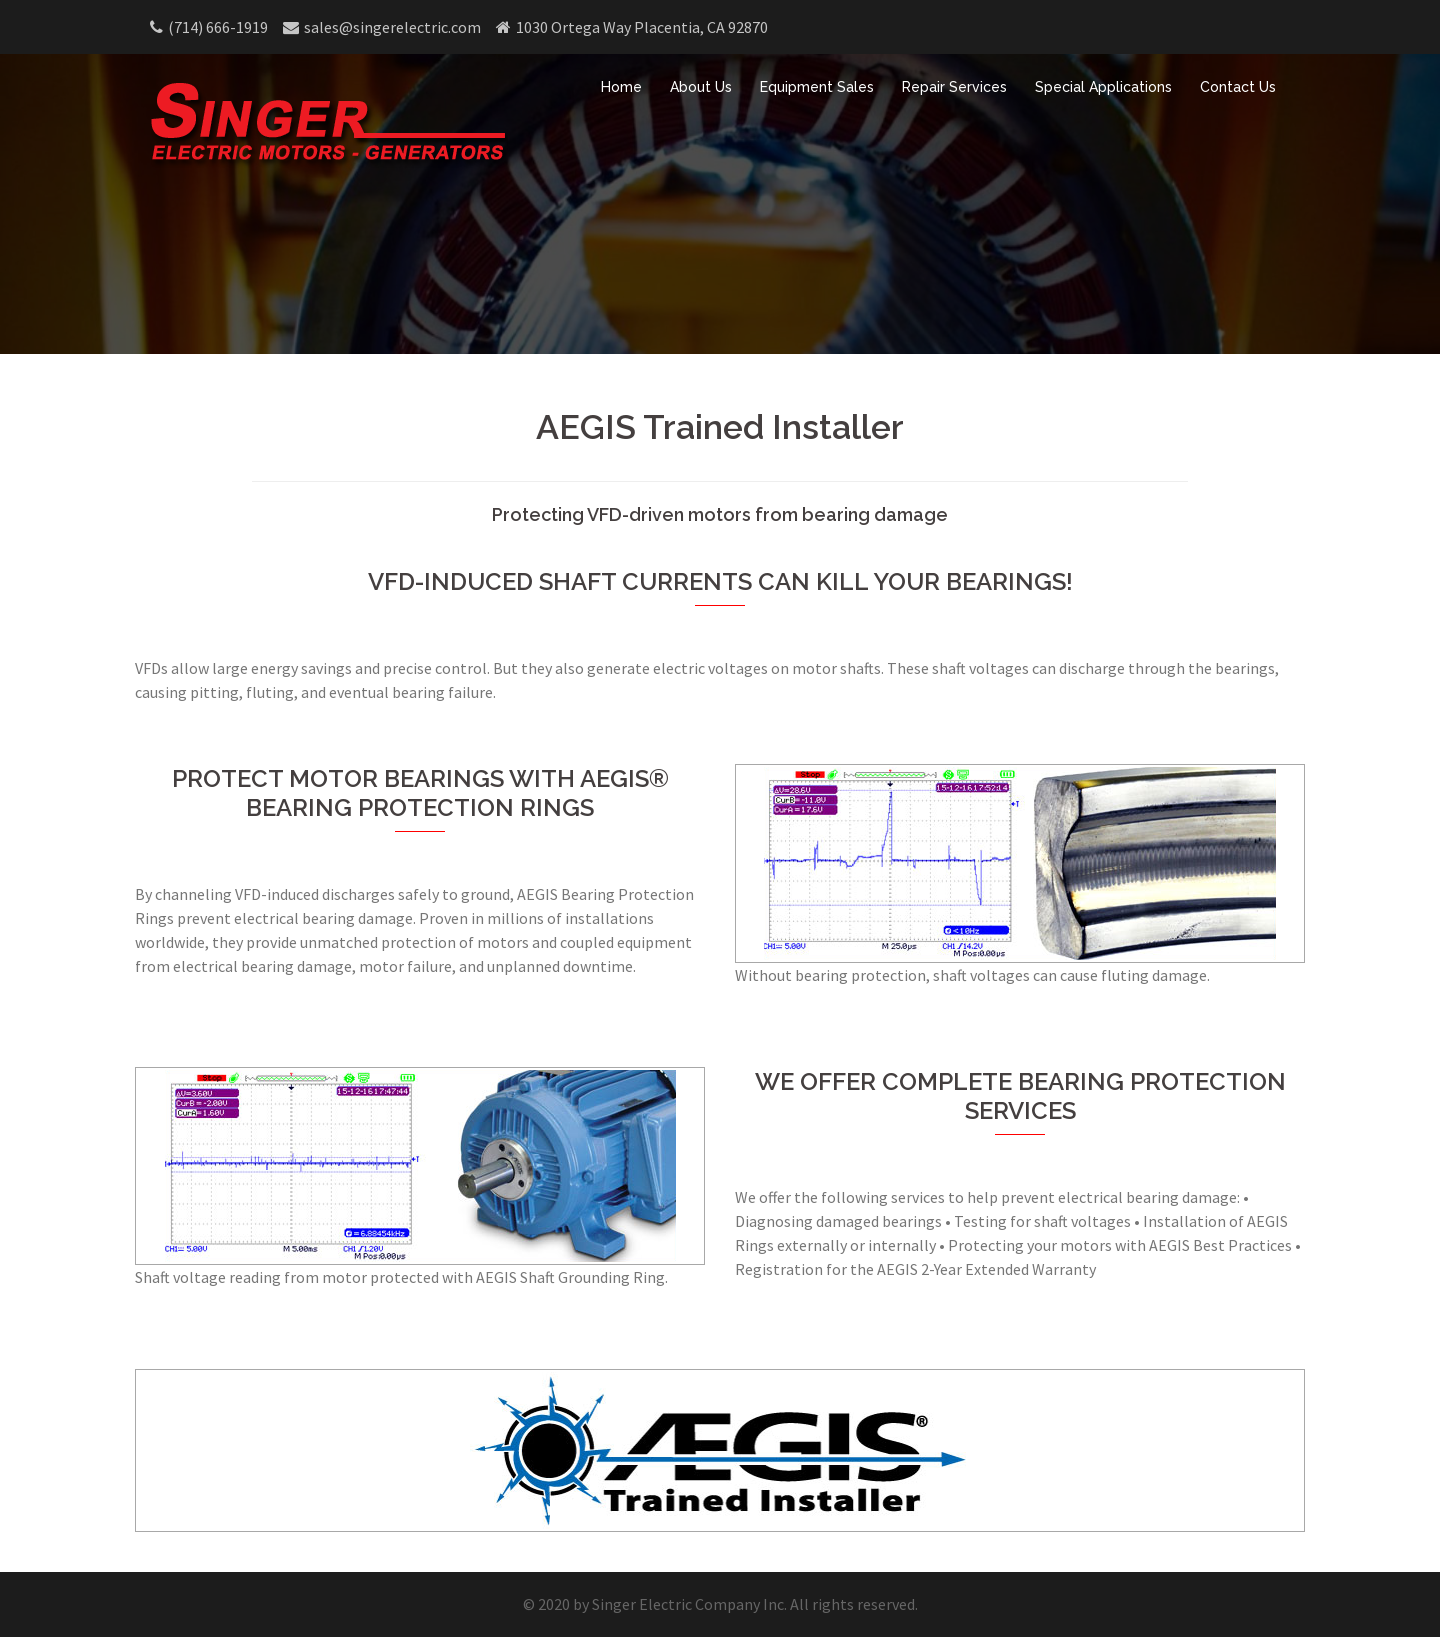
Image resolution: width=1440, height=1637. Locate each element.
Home (621, 87)
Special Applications (1103, 87)
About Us (701, 87)
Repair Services (954, 87)
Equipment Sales (817, 87)
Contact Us (1238, 87)
